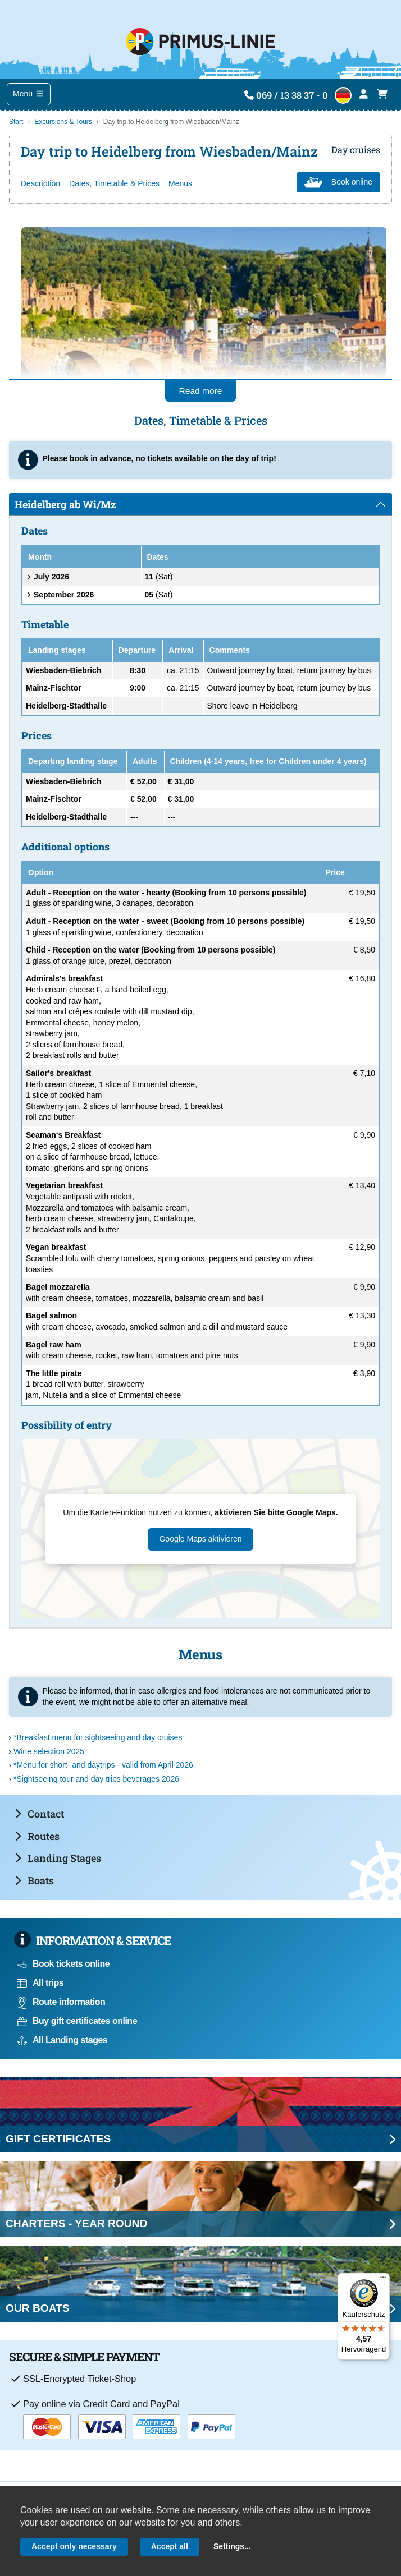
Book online (338, 182)
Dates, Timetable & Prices (114, 183)
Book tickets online (63, 1963)
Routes (37, 1836)
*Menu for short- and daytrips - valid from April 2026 (103, 1764)
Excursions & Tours (63, 122)
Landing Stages (58, 1858)
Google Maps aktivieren (200, 1538)
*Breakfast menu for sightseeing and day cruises (97, 1737)
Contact (39, 1813)
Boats (34, 1880)
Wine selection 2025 (48, 1751)
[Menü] (383, 2280)
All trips (40, 1983)
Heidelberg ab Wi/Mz (65, 504)
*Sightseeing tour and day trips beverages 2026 (96, 1778)
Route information (61, 2002)
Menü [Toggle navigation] (28, 93)
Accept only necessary (74, 2546)
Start (16, 122)
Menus (180, 183)
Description (40, 183)
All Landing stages (62, 2040)
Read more (200, 390)
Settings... (232, 2546)
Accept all (169, 2546)
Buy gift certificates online (77, 2021)
